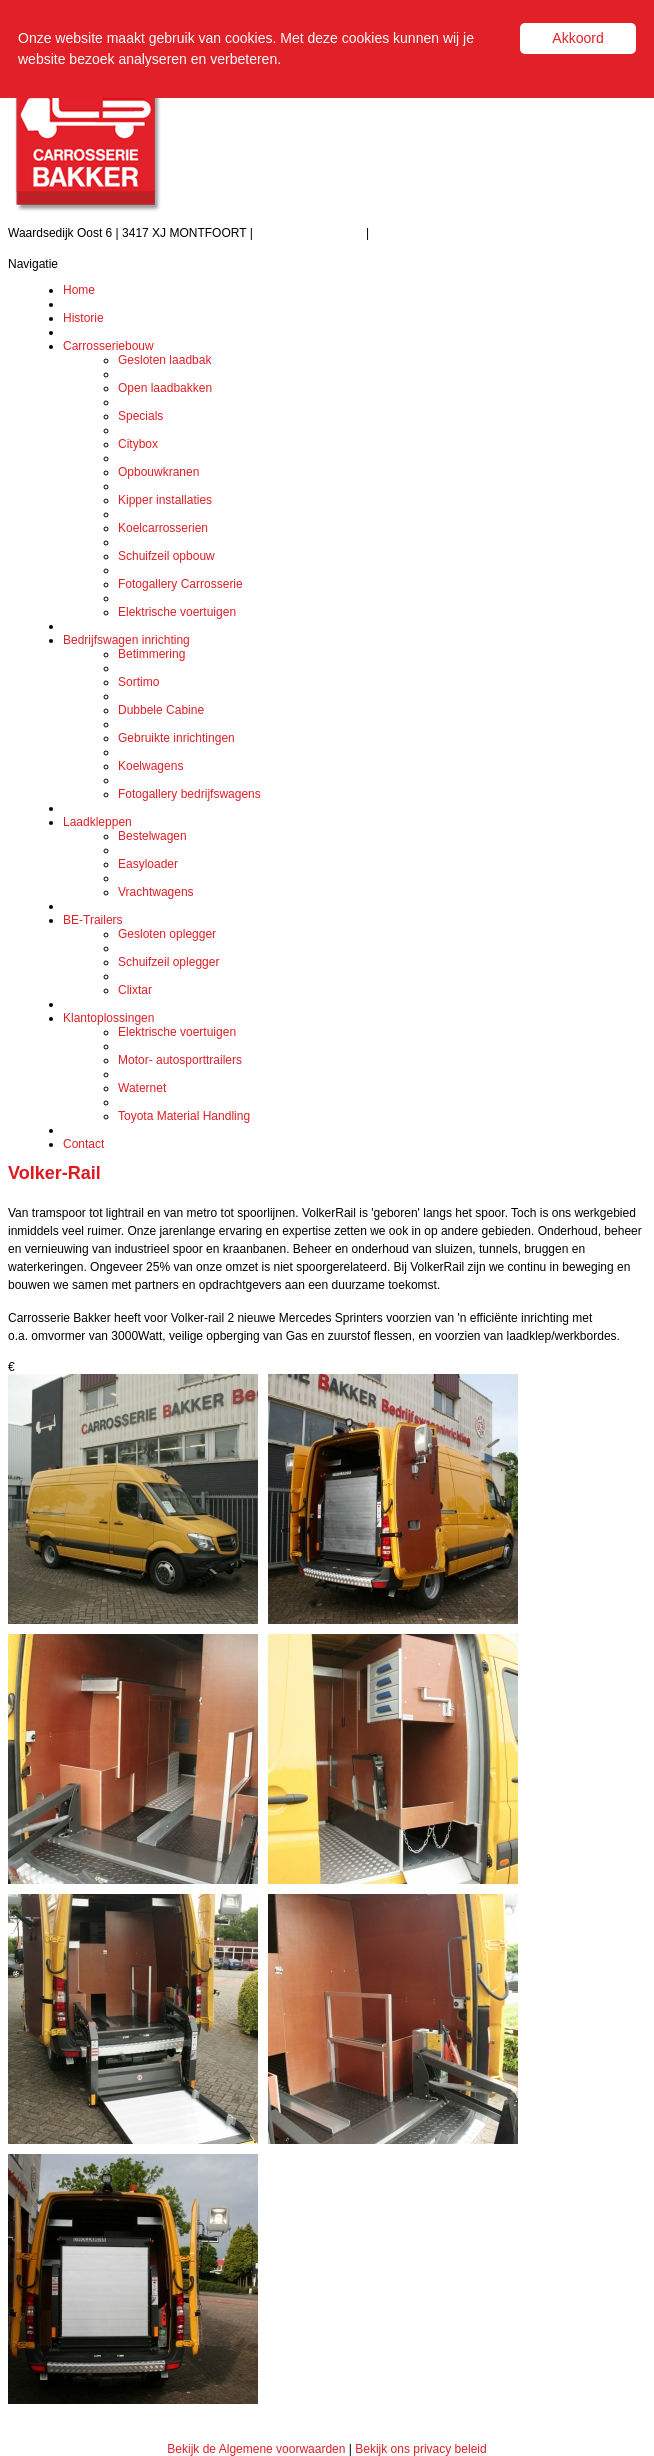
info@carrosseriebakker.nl (441, 233)
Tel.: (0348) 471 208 (311, 233)
